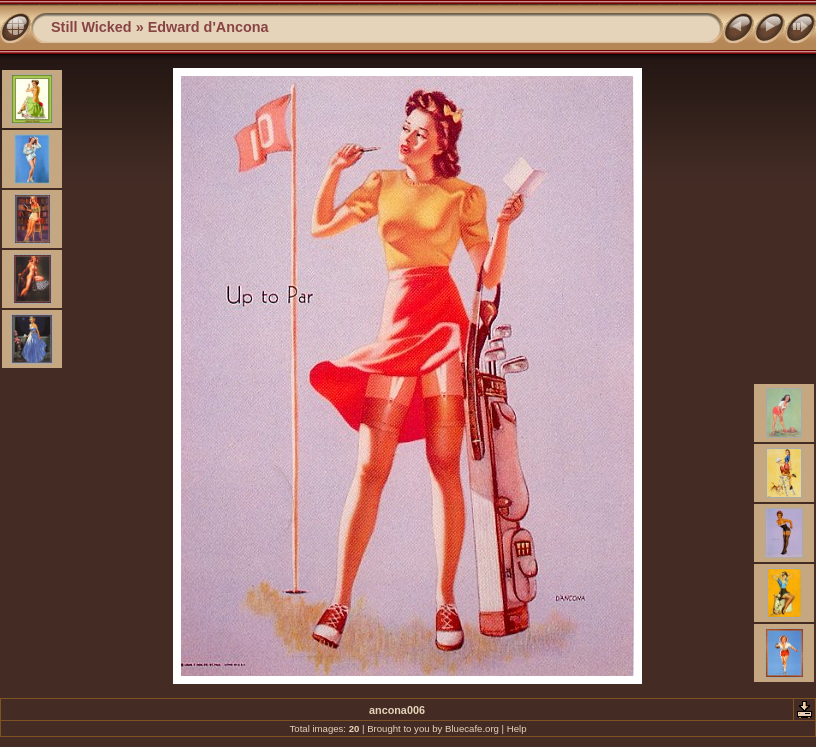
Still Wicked (91, 27)
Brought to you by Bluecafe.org (433, 728)
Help (517, 728)
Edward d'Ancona (208, 27)
